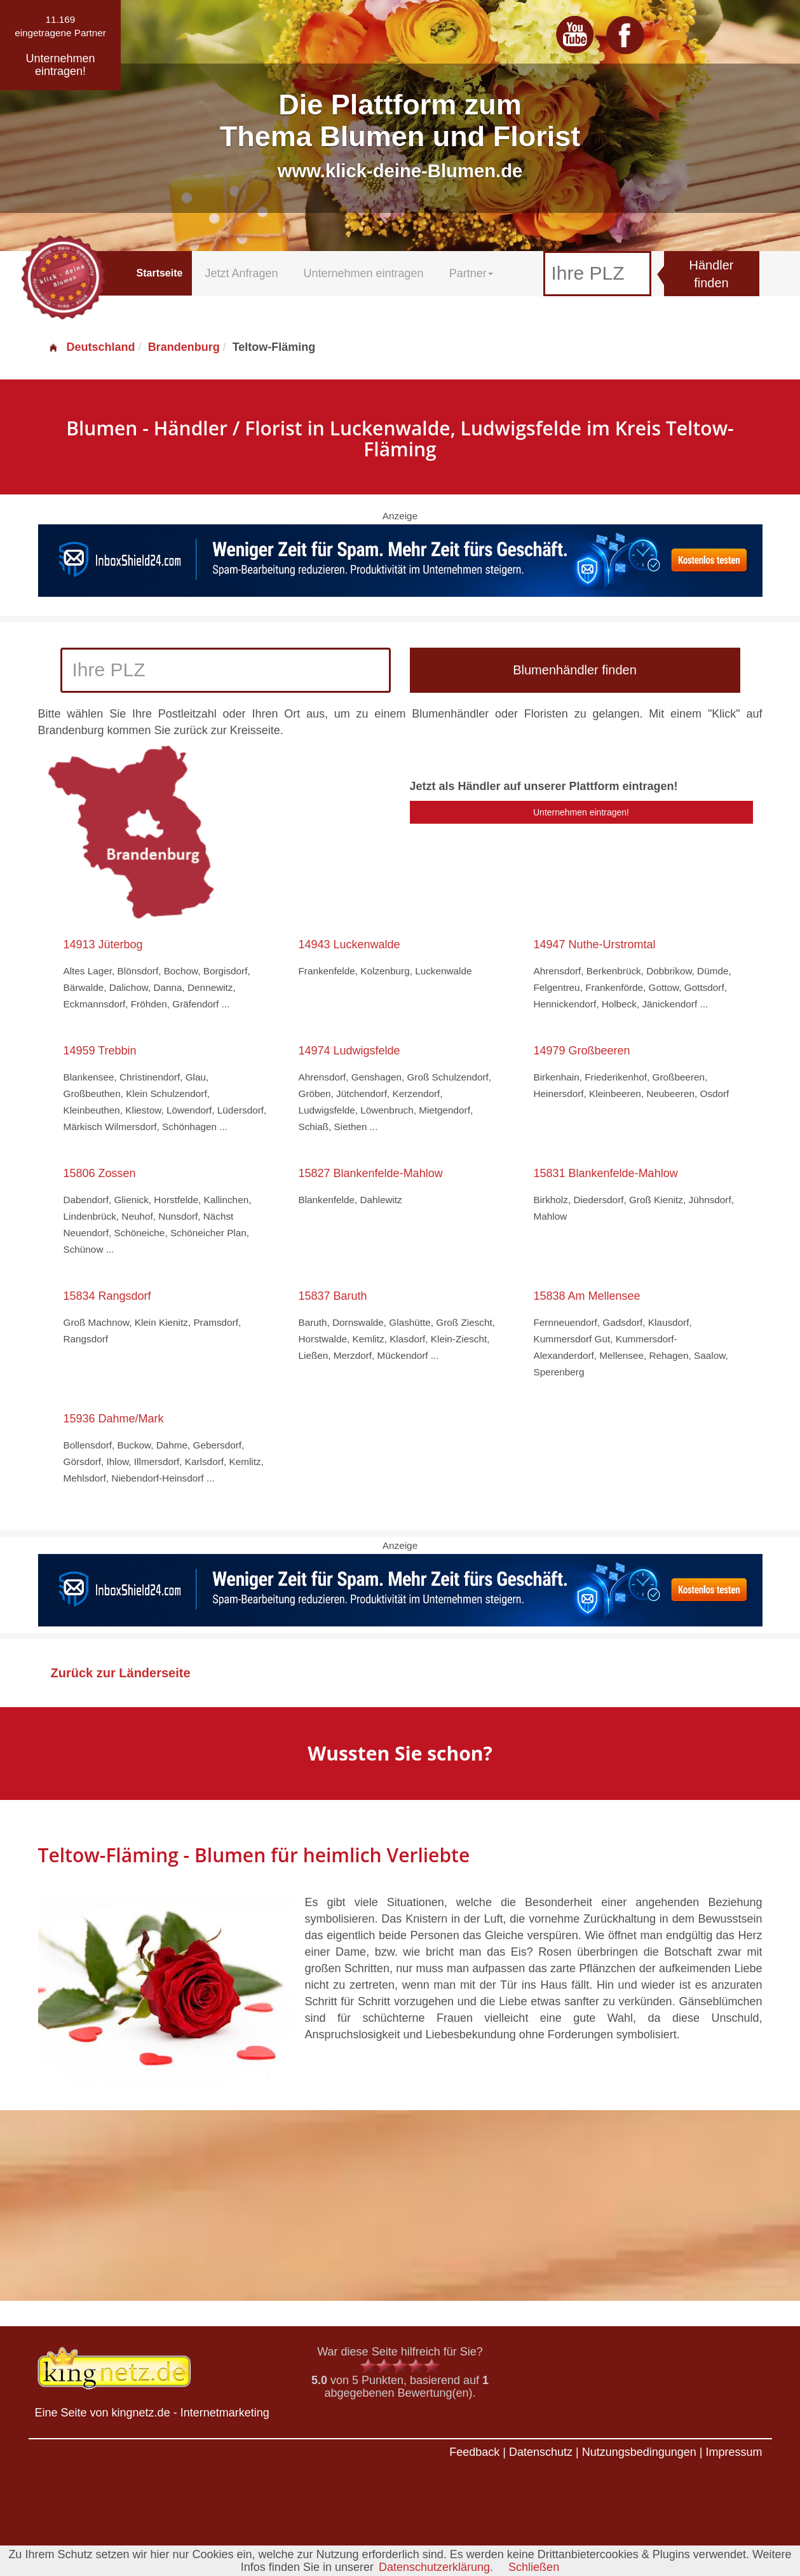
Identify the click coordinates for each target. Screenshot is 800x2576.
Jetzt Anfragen (241, 273)
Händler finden (711, 274)
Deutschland (91, 347)
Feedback (474, 2452)
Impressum (733, 2452)
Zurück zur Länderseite (121, 1673)
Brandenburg (184, 347)
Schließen (533, 2567)
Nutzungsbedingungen (639, 2452)
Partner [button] (471, 273)
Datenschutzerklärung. (436, 2567)
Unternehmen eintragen (364, 273)
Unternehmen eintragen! (581, 812)
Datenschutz (541, 2452)
